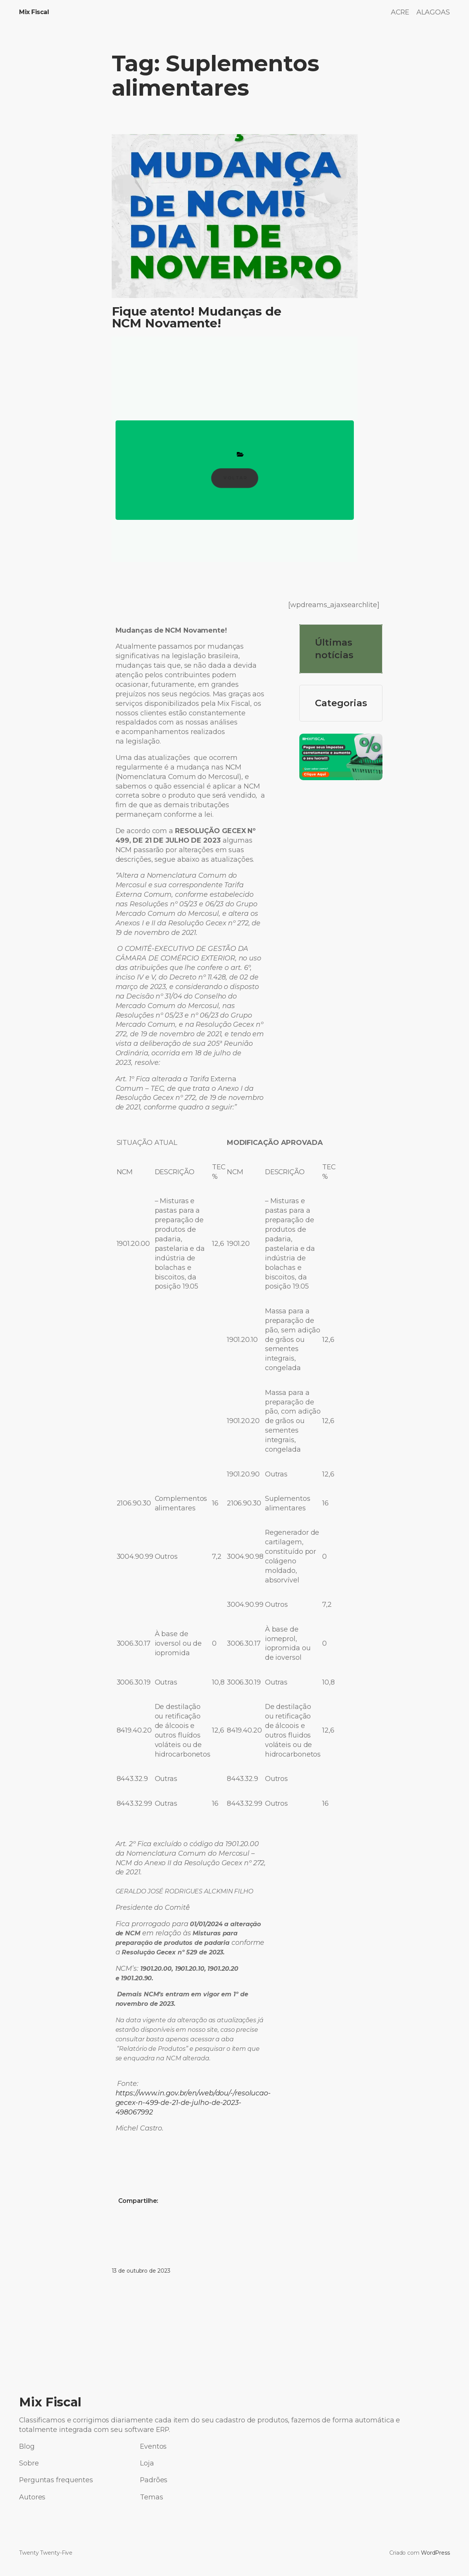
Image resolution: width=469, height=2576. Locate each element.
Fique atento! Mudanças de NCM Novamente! (197, 317)
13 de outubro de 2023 (141, 2270)
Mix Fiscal (34, 12)
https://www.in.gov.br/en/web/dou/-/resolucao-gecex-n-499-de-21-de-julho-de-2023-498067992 (193, 2102)
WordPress (435, 2552)
